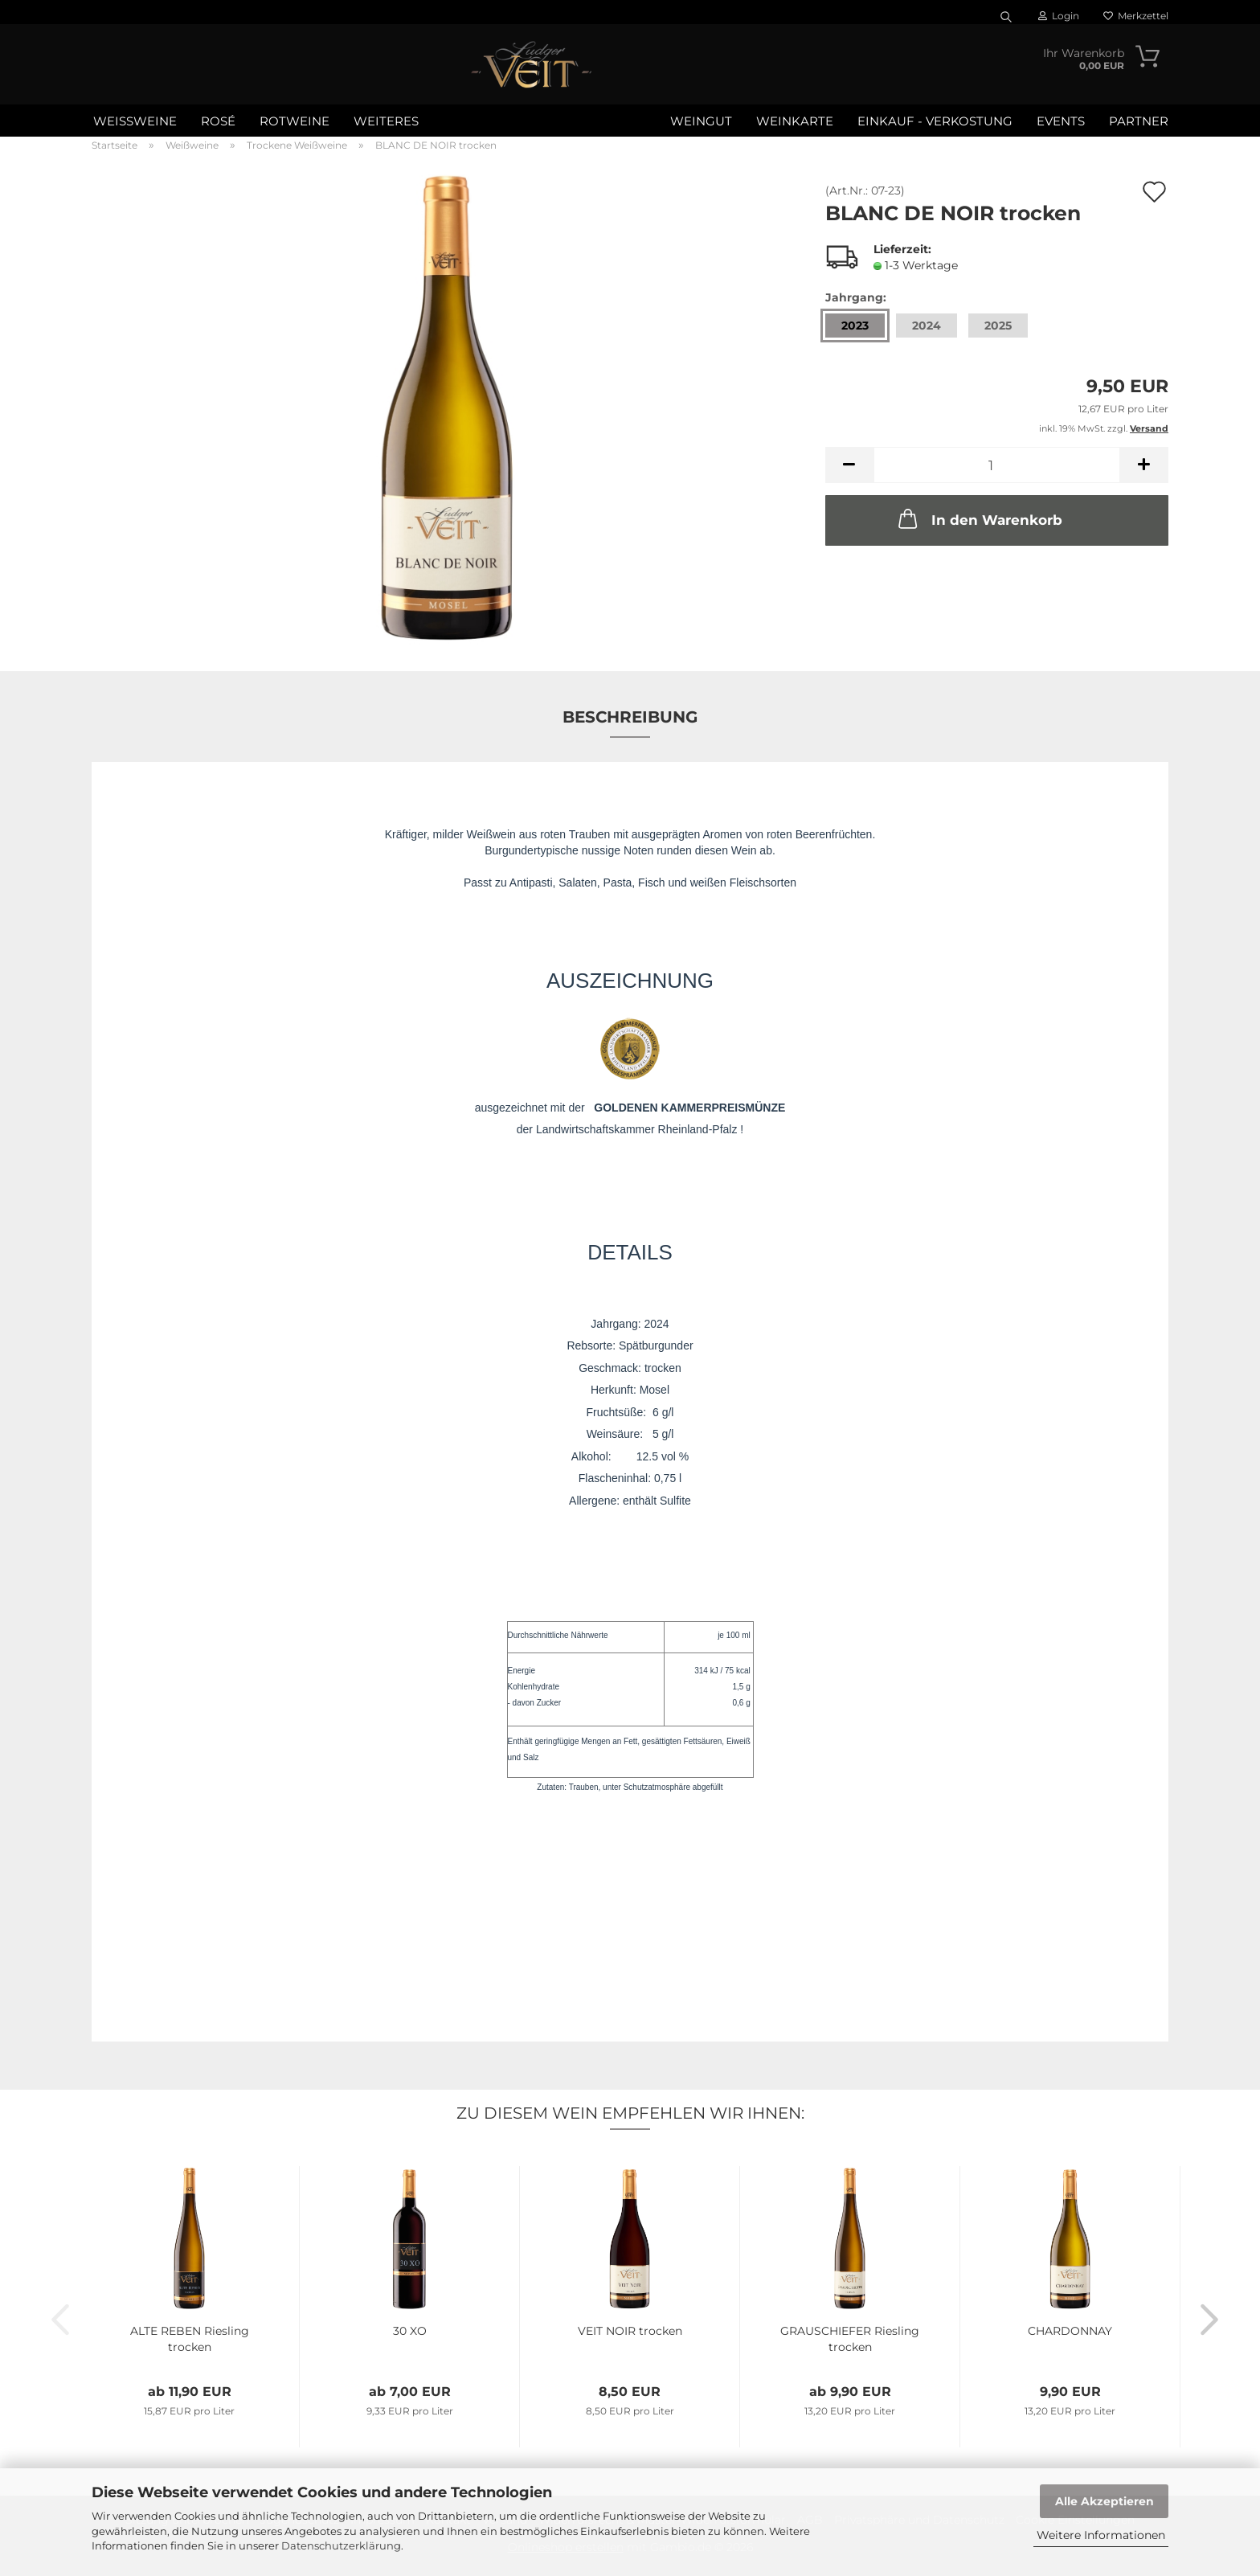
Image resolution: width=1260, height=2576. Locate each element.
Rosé (218, 121)
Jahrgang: (855, 297)
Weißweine (135, 121)
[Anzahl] (996, 465)
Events (1061, 121)
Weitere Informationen (1101, 2535)
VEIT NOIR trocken (630, 2331)
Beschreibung (630, 717)
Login (1058, 16)
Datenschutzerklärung (341, 2545)
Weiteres (386, 121)
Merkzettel (1135, 16)
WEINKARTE (794, 121)
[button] (849, 465)
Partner (1138, 121)
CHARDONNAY (1070, 2331)
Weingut (701, 121)
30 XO (410, 2331)
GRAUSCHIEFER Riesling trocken (849, 2339)
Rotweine (294, 121)
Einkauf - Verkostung (934, 121)
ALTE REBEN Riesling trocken (189, 2339)
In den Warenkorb (978, 518)
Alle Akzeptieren (1104, 2501)
